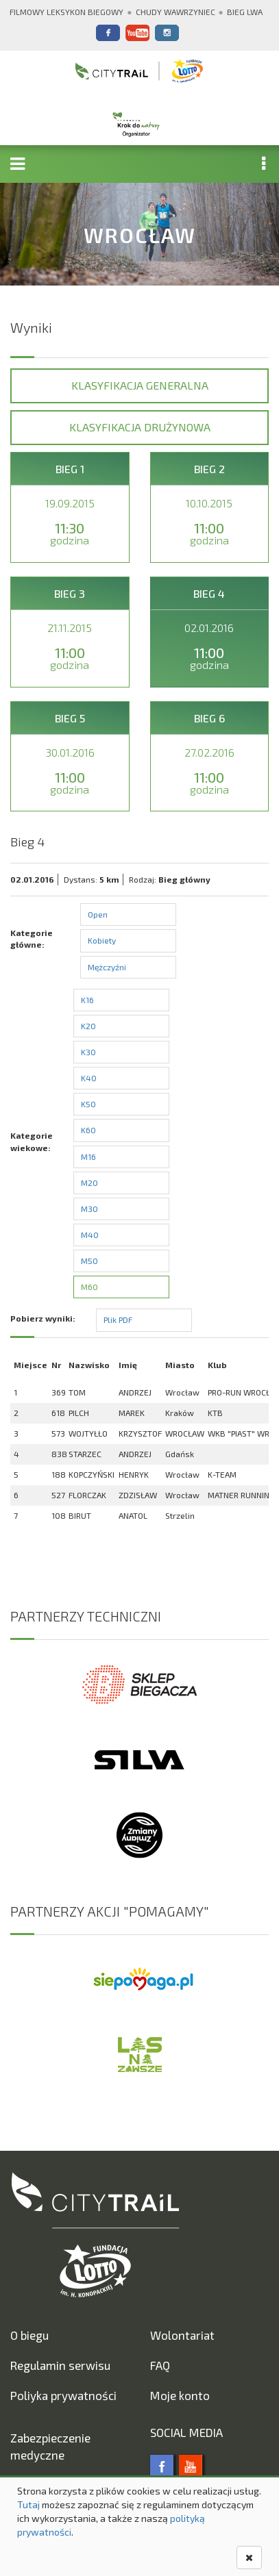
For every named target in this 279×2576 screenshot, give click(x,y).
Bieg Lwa (245, 11)
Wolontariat (182, 2335)
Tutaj (28, 2504)
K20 (88, 1026)
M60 (89, 1286)
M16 (88, 1156)
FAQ (160, 2365)
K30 (88, 1052)
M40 (90, 1234)
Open (98, 914)
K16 (87, 1000)
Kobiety (102, 940)
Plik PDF (118, 1319)
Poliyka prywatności (63, 2395)
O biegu (29, 2335)
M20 (89, 1182)
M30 (89, 1208)
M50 (89, 1260)
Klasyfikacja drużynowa (139, 426)
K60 (88, 1130)
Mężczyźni (107, 967)
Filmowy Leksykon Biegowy (66, 11)
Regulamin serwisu (60, 2365)
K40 (89, 1078)
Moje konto (180, 2395)
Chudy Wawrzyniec (175, 11)
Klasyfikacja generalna (139, 385)
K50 (88, 1104)
